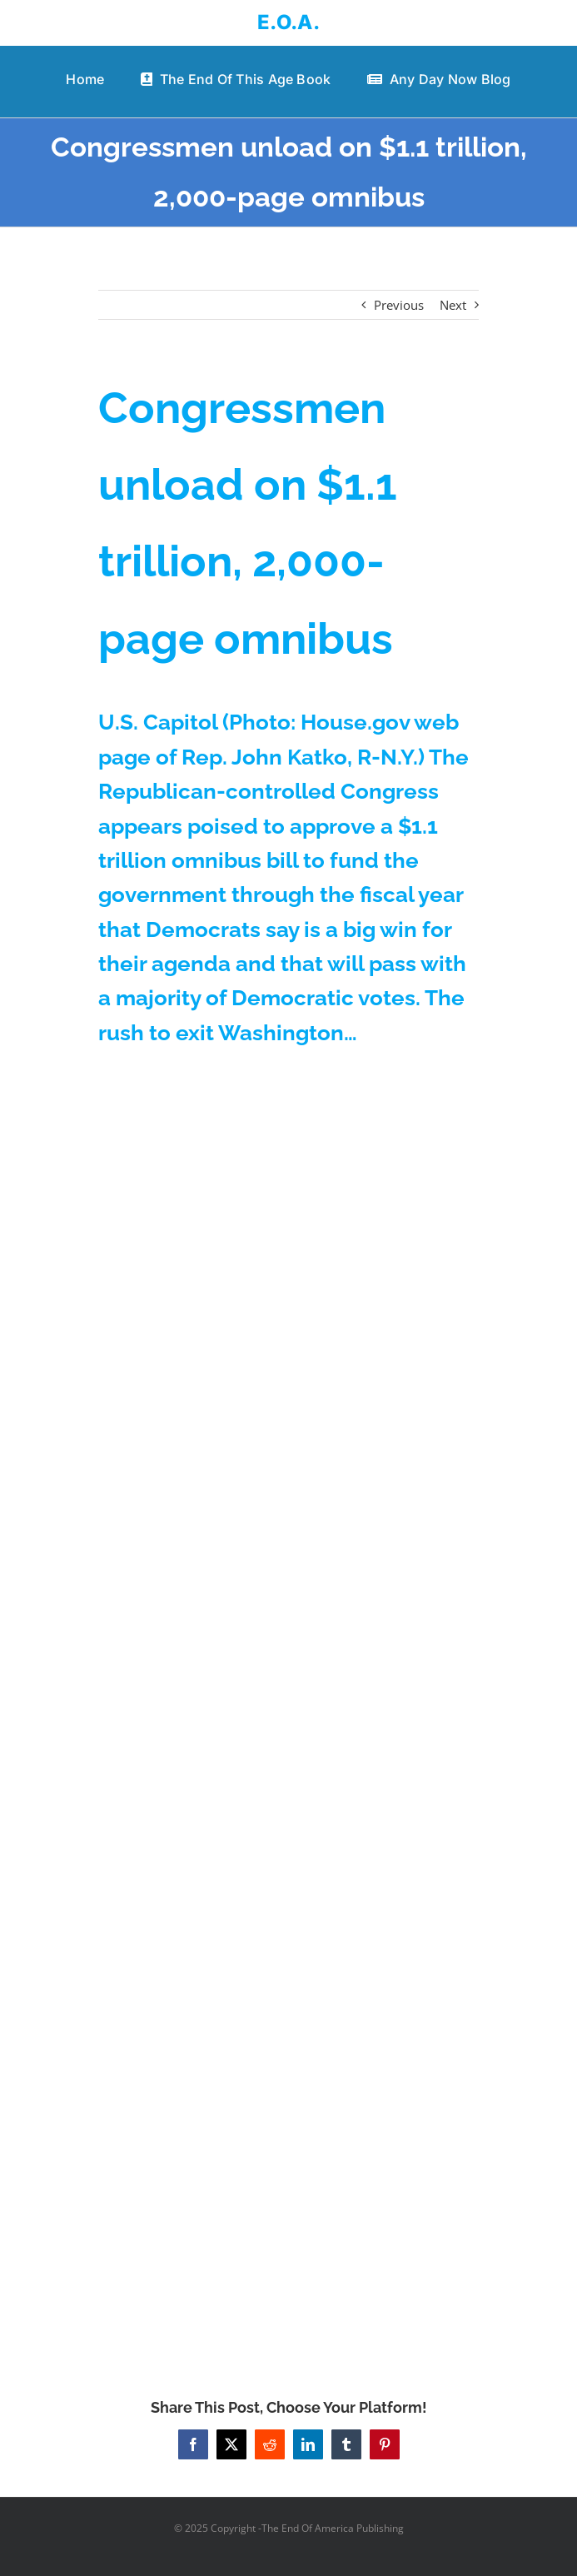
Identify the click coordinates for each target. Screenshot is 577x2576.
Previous (399, 304)
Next (453, 304)
